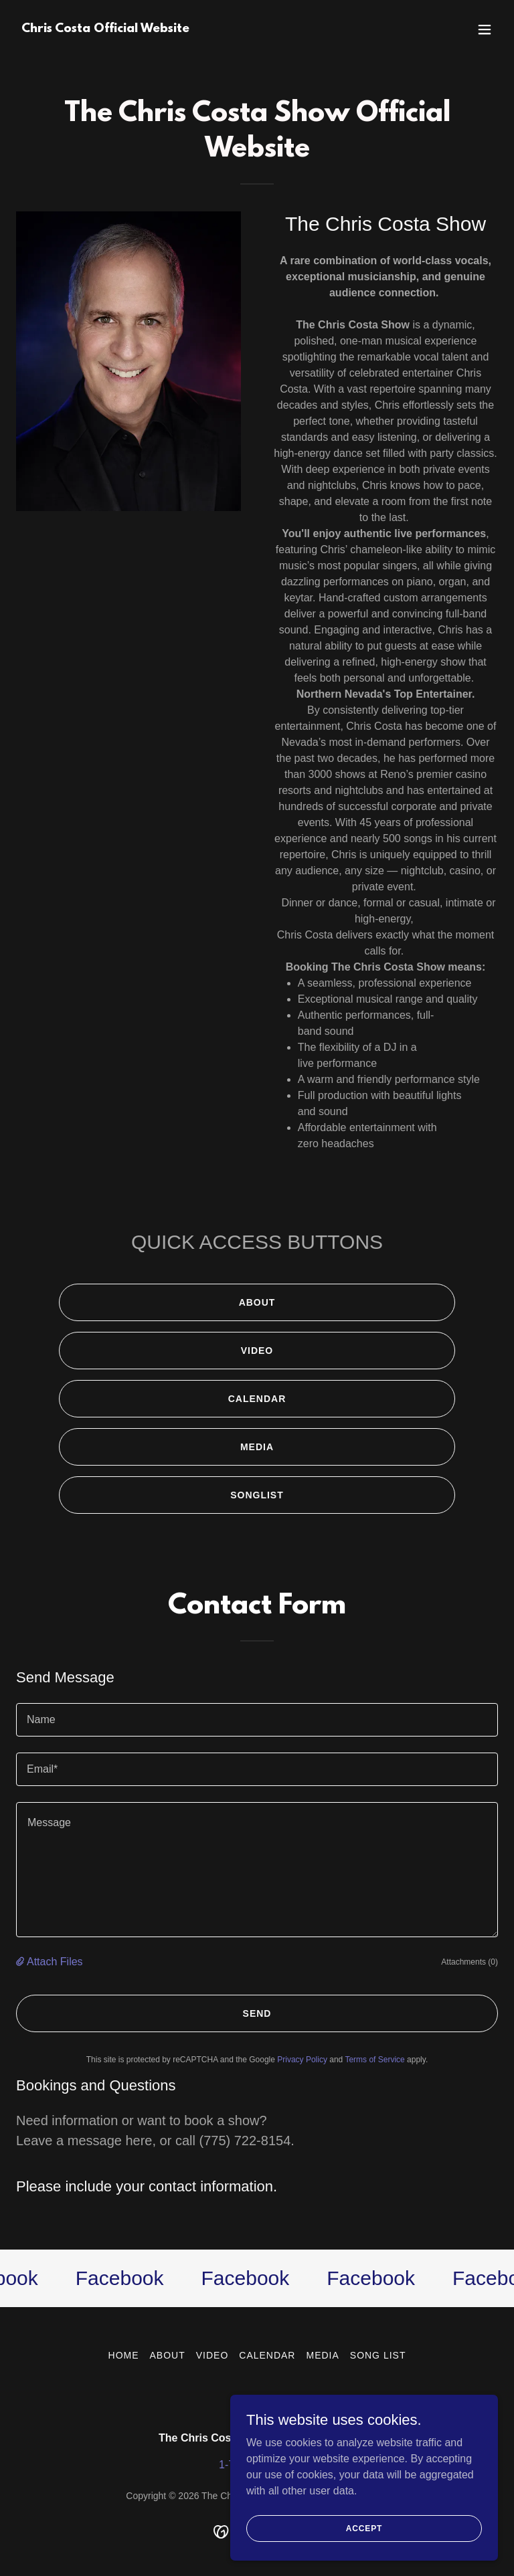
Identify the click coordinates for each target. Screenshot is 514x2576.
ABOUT (257, 1302)
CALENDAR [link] (267, 2355)
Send (257, 2013)
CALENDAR (257, 1398)
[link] (105, 28)
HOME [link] (123, 2355)
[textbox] (257, 1720)
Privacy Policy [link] (302, 2059)
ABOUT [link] (167, 2355)
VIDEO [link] (212, 2355)
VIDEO (257, 1350)
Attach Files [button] (55, 1961)
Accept (364, 2546)
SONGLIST (257, 1495)
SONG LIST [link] (378, 2355)
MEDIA (257, 1447)
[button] (484, 29)
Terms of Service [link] (374, 2059)
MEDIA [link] (322, 2355)
